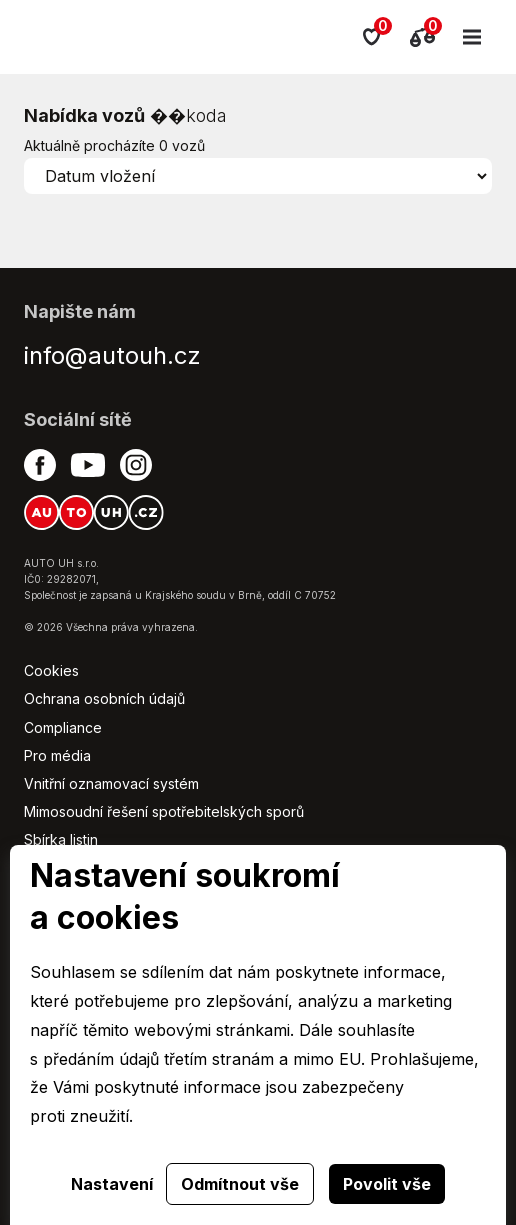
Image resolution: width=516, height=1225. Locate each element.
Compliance (63, 727)
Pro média (57, 755)
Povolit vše (387, 1184)
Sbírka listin (61, 839)
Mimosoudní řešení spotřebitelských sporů (164, 811)
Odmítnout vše (240, 1184)
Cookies (51, 670)
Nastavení (112, 1184)
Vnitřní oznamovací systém (111, 783)
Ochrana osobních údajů (104, 698)
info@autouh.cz (112, 355)
